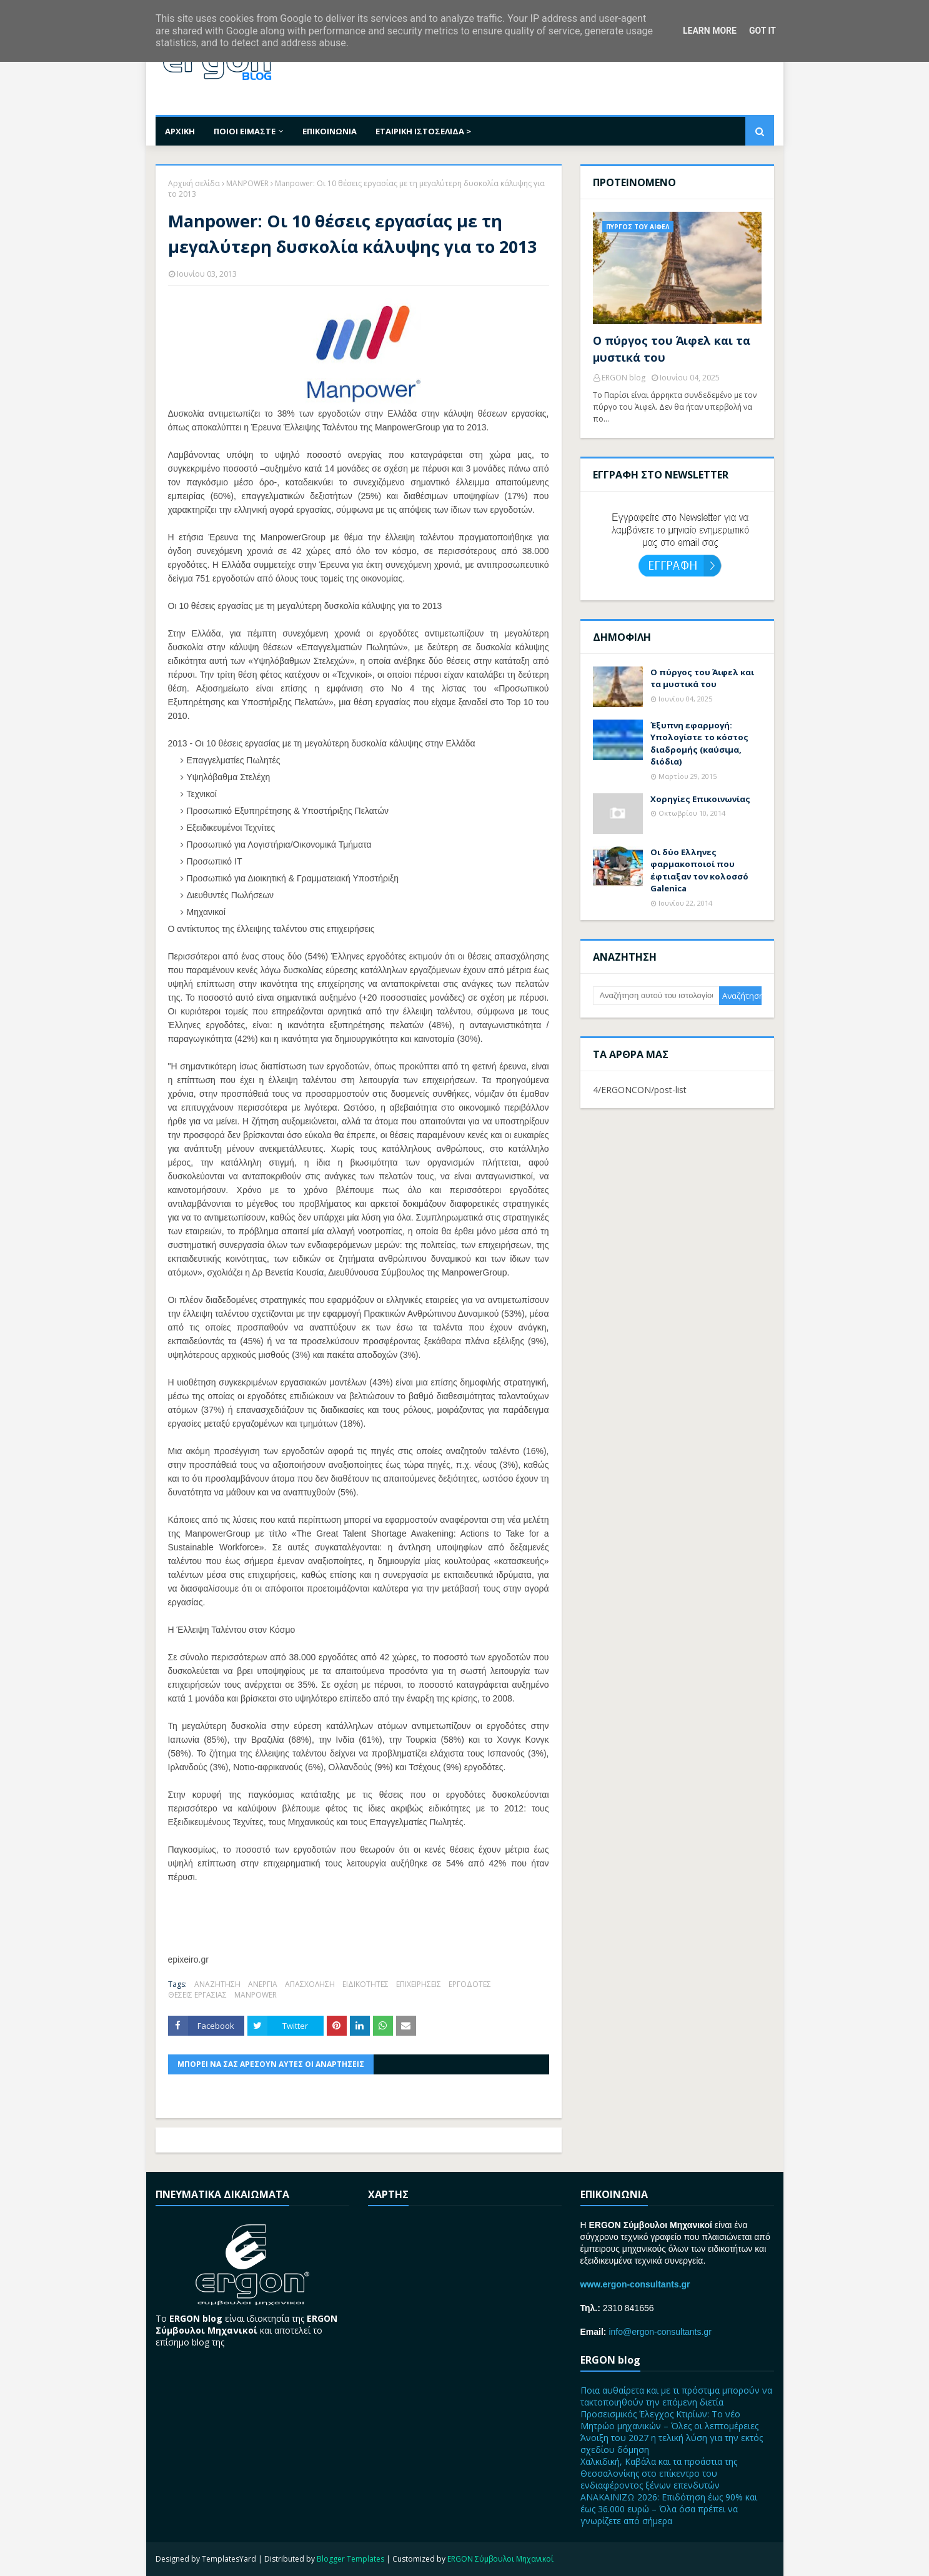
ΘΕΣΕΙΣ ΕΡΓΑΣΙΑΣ (197, 1994)
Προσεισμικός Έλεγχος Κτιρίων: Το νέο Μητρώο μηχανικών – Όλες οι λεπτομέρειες (669, 2420)
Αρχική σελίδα (194, 183)
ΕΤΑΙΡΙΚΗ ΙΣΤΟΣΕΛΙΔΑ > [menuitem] (423, 131)
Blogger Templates (350, 2559)
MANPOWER (247, 183)
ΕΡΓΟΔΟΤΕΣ (470, 1984)
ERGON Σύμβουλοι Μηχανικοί (500, 2559)
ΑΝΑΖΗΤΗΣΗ (217, 1984)
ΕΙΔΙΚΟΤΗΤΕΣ (365, 1984)
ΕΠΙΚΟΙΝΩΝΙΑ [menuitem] (329, 131)
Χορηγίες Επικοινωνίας (700, 799)
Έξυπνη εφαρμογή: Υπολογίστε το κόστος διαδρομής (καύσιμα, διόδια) (699, 744)
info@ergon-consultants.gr (660, 2332)
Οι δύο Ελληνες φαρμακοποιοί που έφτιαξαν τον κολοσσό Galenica (699, 870)
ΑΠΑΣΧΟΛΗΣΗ (310, 1984)
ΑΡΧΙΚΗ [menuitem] (180, 131)
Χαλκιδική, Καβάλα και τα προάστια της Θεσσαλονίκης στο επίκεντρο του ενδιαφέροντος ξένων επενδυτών (658, 2473)
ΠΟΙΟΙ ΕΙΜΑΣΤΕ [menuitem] (245, 131)
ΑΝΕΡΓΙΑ (262, 1984)
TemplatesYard (229, 2559)
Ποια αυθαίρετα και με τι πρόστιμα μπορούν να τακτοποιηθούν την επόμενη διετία (676, 2396)
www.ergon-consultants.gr (635, 2284)
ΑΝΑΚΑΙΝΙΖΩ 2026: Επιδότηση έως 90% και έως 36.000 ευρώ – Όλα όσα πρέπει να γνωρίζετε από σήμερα (668, 2509)
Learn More (710, 31)
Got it (762, 31)
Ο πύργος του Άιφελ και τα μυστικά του (671, 349)
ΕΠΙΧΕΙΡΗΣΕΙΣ (418, 1984)
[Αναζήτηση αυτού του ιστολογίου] (656, 995)
